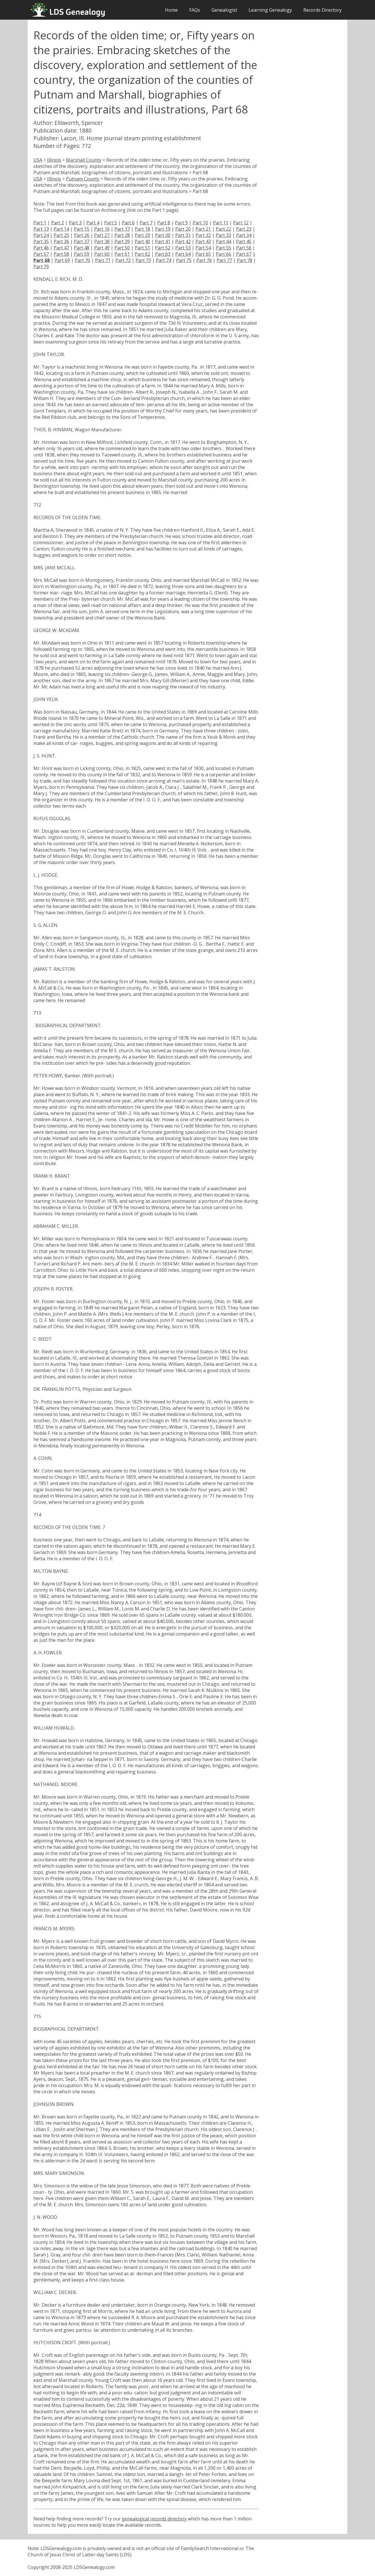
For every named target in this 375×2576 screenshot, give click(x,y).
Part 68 (41, 260)
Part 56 (243, 248)
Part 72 (123, 260)
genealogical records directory (154, 2519)
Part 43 (203, 241)
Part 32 (203, 235)
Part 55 (223, 248)
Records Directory (322, 10)
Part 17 (122, 229)
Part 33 (223, 235)
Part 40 (142, 241)
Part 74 (163, 260)
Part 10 (200, 223)
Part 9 (181, 223)
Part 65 (203, 254)
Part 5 (110, 223)
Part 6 (128, 223)
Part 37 (81, 241)
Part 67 (243, 254)
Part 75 (183, 260)
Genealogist (224, 10)
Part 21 (203, 229)
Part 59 (81, 254)
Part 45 (243, 241)
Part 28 (122, 235)
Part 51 (142, 248)
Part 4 (92, 223)
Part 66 (223, 254)
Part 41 (162, 241)
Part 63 (162, 254)
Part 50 (122, 248)
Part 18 (142, 229)
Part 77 (224, 260)
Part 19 (162, 229)
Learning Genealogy (270, 10)
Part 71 (102, 260)
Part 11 (220, 223)
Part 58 (61, 254)
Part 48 (81, 248)
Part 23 (243, 229)
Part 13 (41, 229)
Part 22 (223, 229)
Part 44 (223, 241)
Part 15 (81, 229)
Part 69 (62, 260)
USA (37, 160)
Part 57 (41, 254)
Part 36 (61, 241)
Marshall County (83, 160)
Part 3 (75, 223)
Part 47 (61, 248)
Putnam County (82, 179)
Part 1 (39, 223)
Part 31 (183, 235)
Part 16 (102, 229)
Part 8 (163, 223)
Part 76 (204, 260)
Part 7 (146, 223)
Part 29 (142, 235)
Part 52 (162, 248)
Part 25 (61, 235)
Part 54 (203, 248)
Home (171, 10)
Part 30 (162, 235)
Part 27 (102, 235)
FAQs (194, 10)
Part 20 (183, 229)
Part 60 (102, 254)
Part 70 (82, 260)
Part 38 (102, 241)
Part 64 (183, 254)
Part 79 (41, 266)
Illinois (54, 160)
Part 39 (122, 241)
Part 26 (81, 235)
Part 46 (41, 248)
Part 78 (244, 260)
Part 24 (41, 235)
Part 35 (41, 241)
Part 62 (142, 254)
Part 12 (241, 223)
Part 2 (57, 223)
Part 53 (183, 248)
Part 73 (143, 260)
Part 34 (243, 235)
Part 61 (122, 254)
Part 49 (102, 248)
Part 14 (61, 229)
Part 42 (183, 241)
